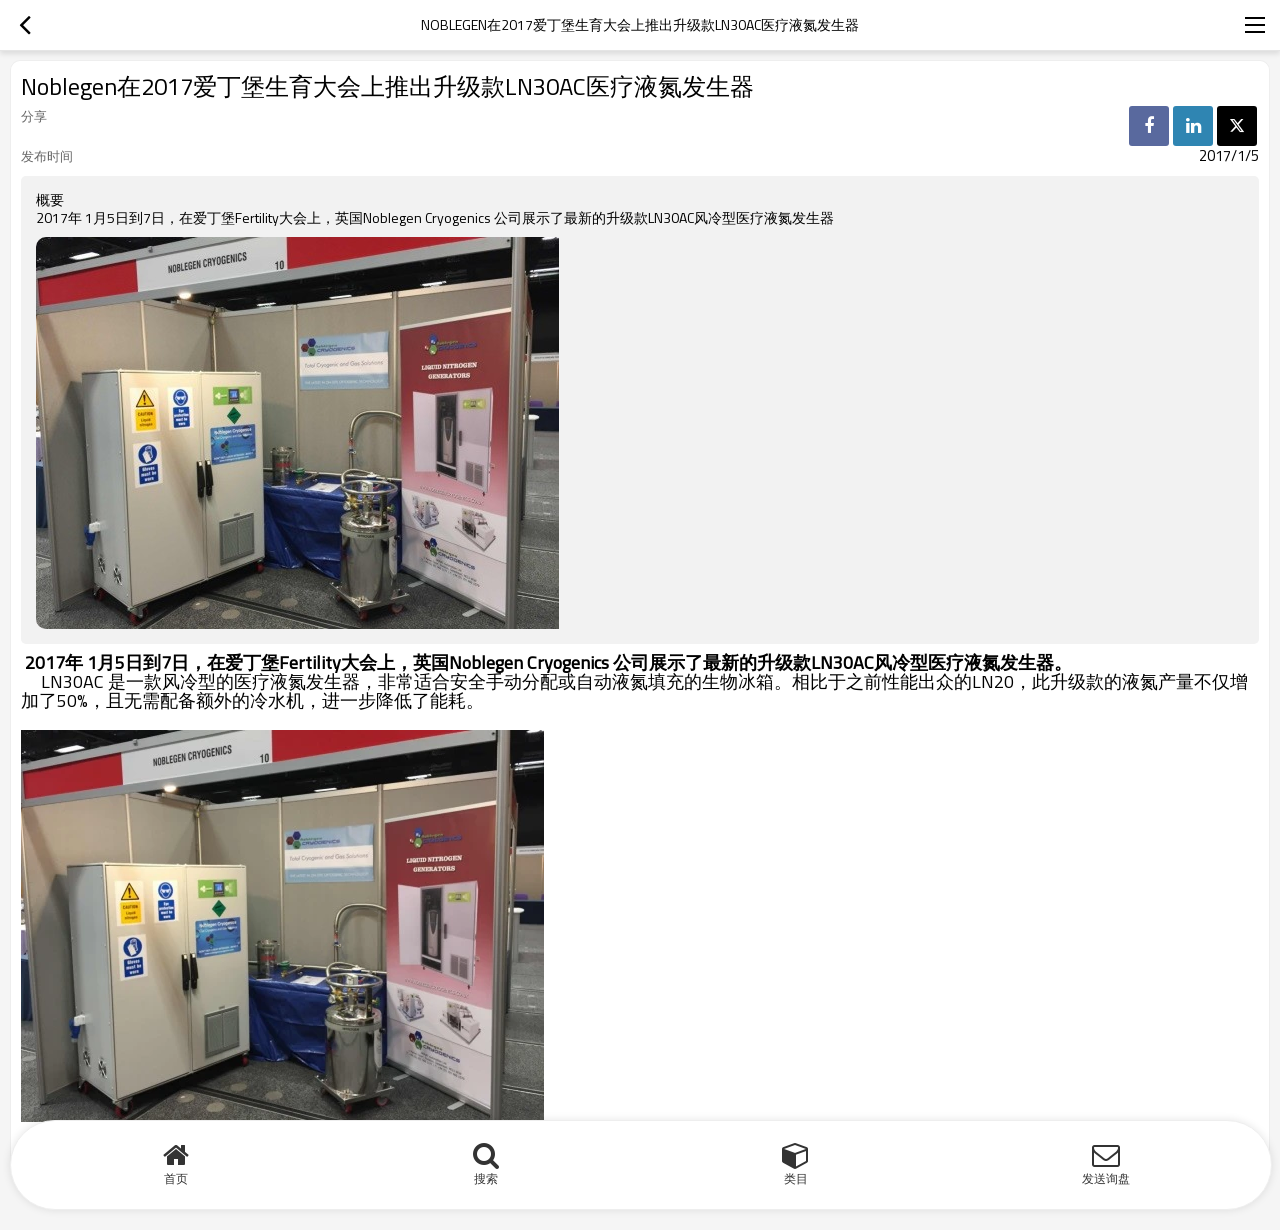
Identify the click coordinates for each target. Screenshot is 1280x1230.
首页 (176, 1178)
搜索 (486, 1178)
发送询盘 (1106, 1178)
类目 (796, 1178)
